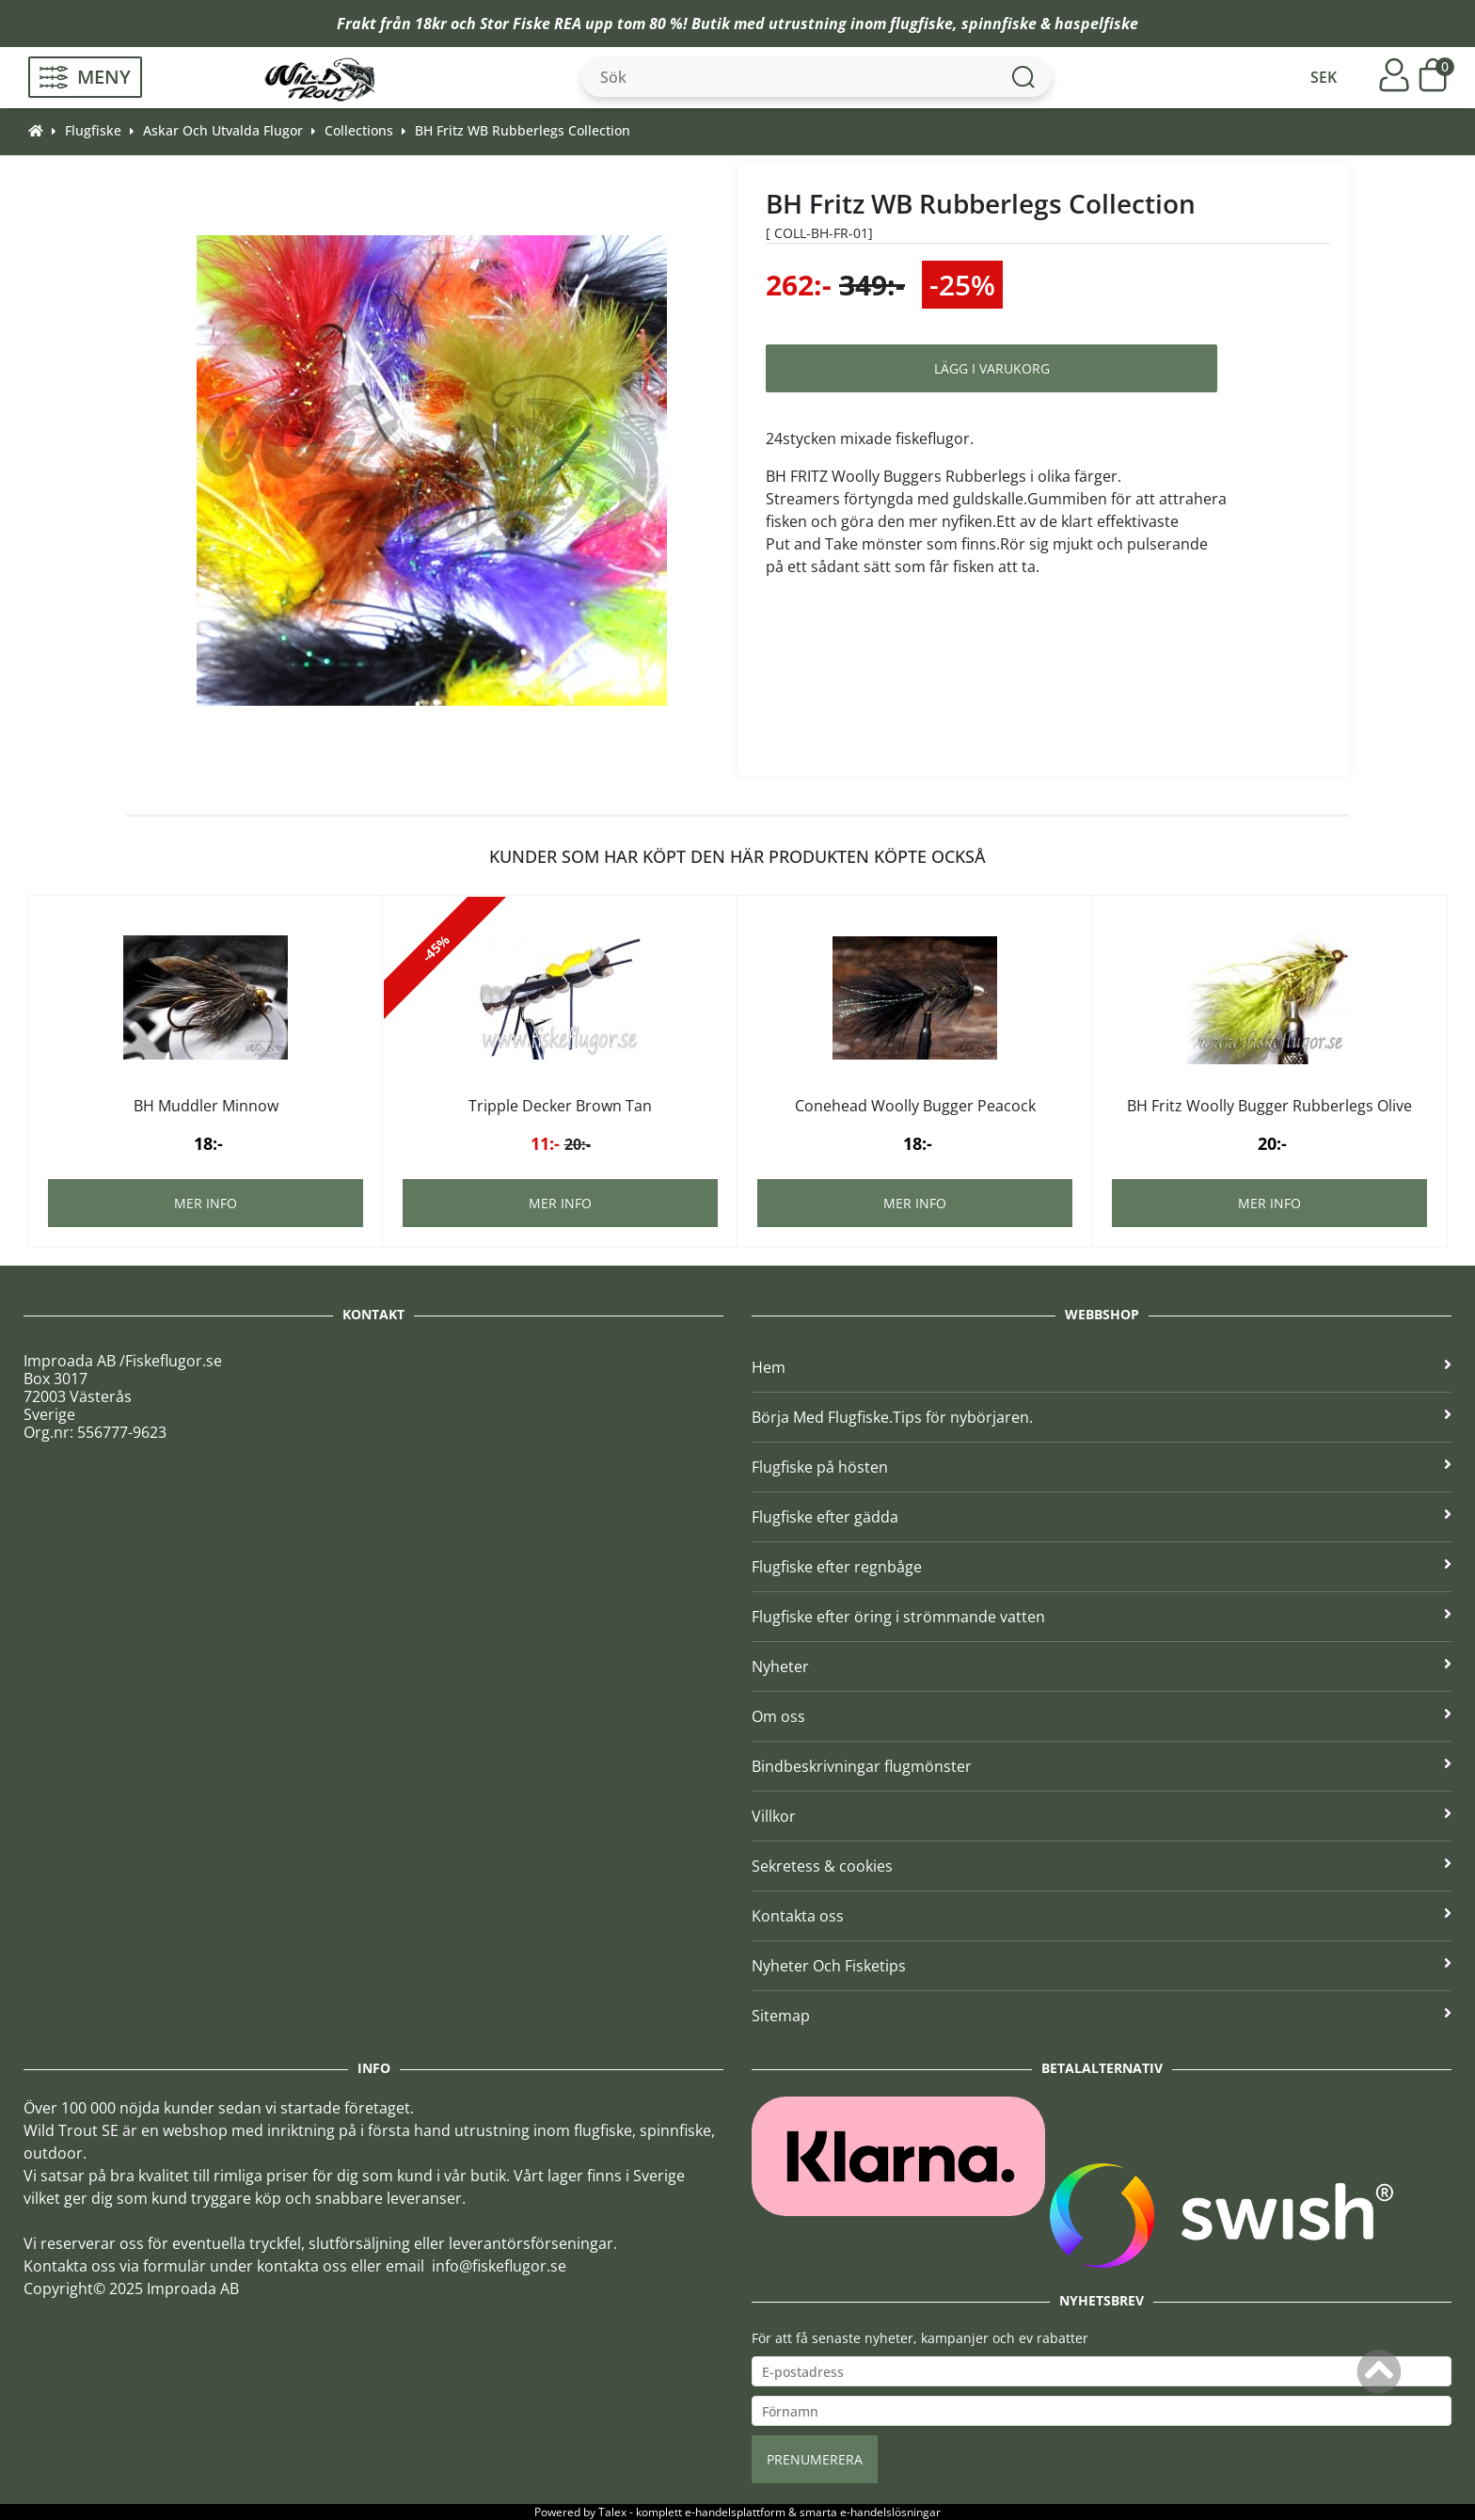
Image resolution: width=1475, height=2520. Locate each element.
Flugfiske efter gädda (1101, 1517)
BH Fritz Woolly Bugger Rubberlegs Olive (1269, 1105)
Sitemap (1101, 2015)
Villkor (1101, 1816)
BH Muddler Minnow (206, 1105)
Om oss (1101, 1716)
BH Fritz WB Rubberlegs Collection (522, 130)
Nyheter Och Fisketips (1101, 1965)
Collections (359, 130)
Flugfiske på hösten (1101, 1467)
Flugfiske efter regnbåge (1101, 1566)
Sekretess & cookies (1101, 1866)
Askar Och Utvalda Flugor (223, 130)
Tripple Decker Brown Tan (560, 1105)
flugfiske (921, 23)
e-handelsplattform (735, 2512)
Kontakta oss (1101, 1916)
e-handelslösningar (890, 2512)
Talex (612, 2512)
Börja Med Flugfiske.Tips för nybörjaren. (1101, 1417)
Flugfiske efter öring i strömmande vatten (1101, 1616)
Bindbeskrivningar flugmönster (1101, 1766)
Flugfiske (93, 130)
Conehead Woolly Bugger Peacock (915, 1105)
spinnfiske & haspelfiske (1049, 23)
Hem (1101, 1367)
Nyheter (1101, 1666)
